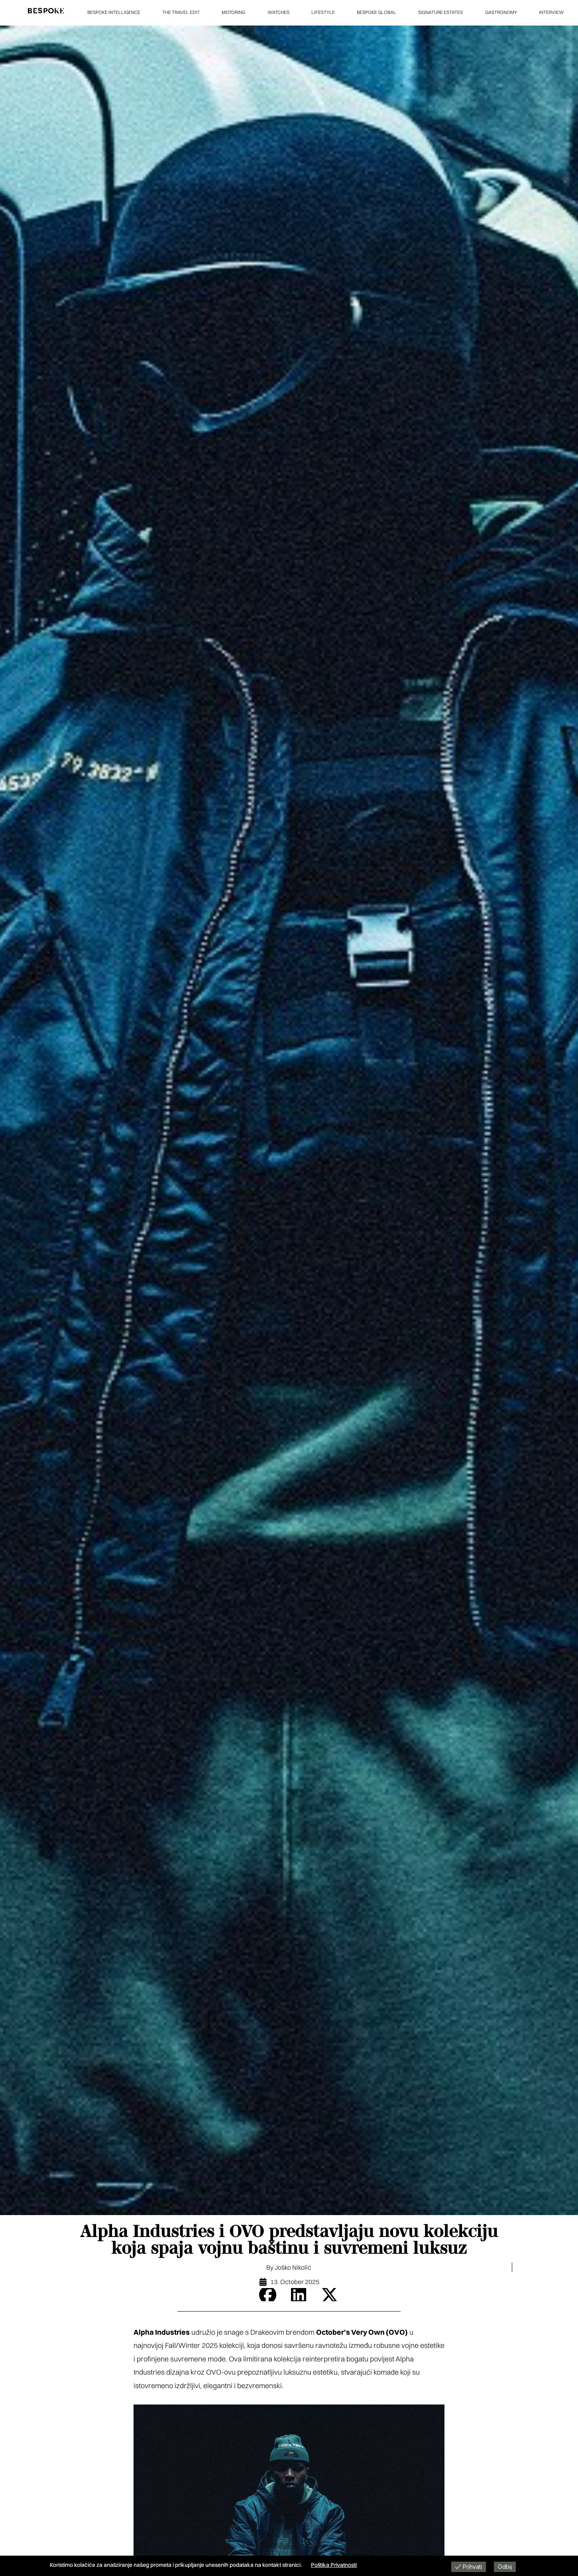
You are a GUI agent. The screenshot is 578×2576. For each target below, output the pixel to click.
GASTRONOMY (501, 12)
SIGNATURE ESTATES (440, 12)
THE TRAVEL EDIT (181, 12)
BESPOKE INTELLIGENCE (113, 12)
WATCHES (278, 12)
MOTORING (233, 12)
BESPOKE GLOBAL (376, 12)
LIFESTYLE (323, 12)
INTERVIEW (551, 12)
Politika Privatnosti (334, 2564)
